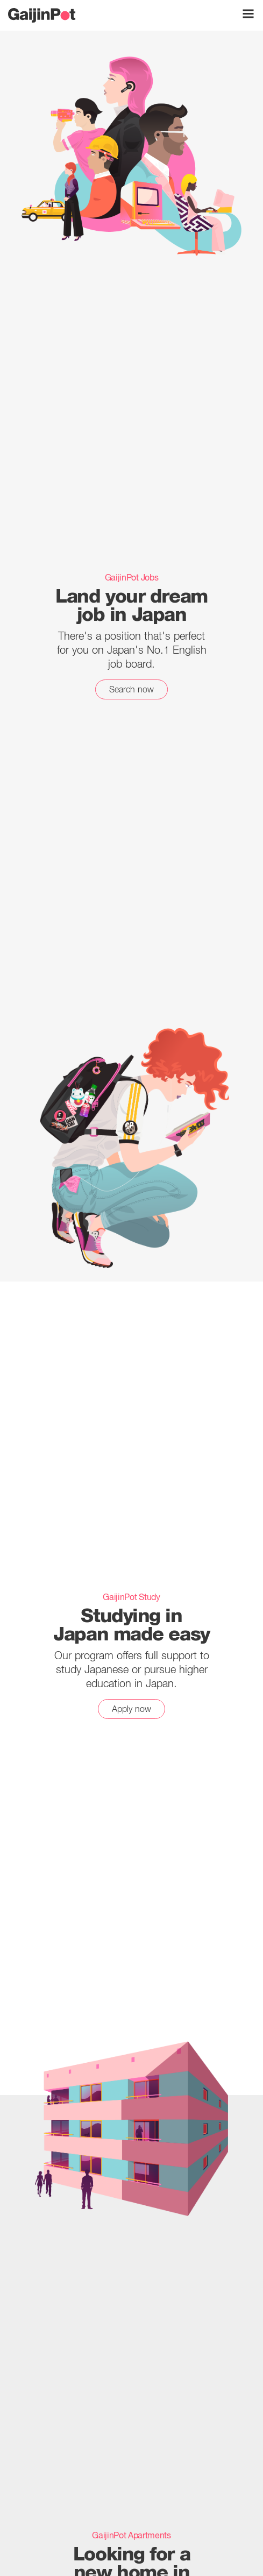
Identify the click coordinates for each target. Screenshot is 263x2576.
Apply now (131, 1709)
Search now (131, 689)
